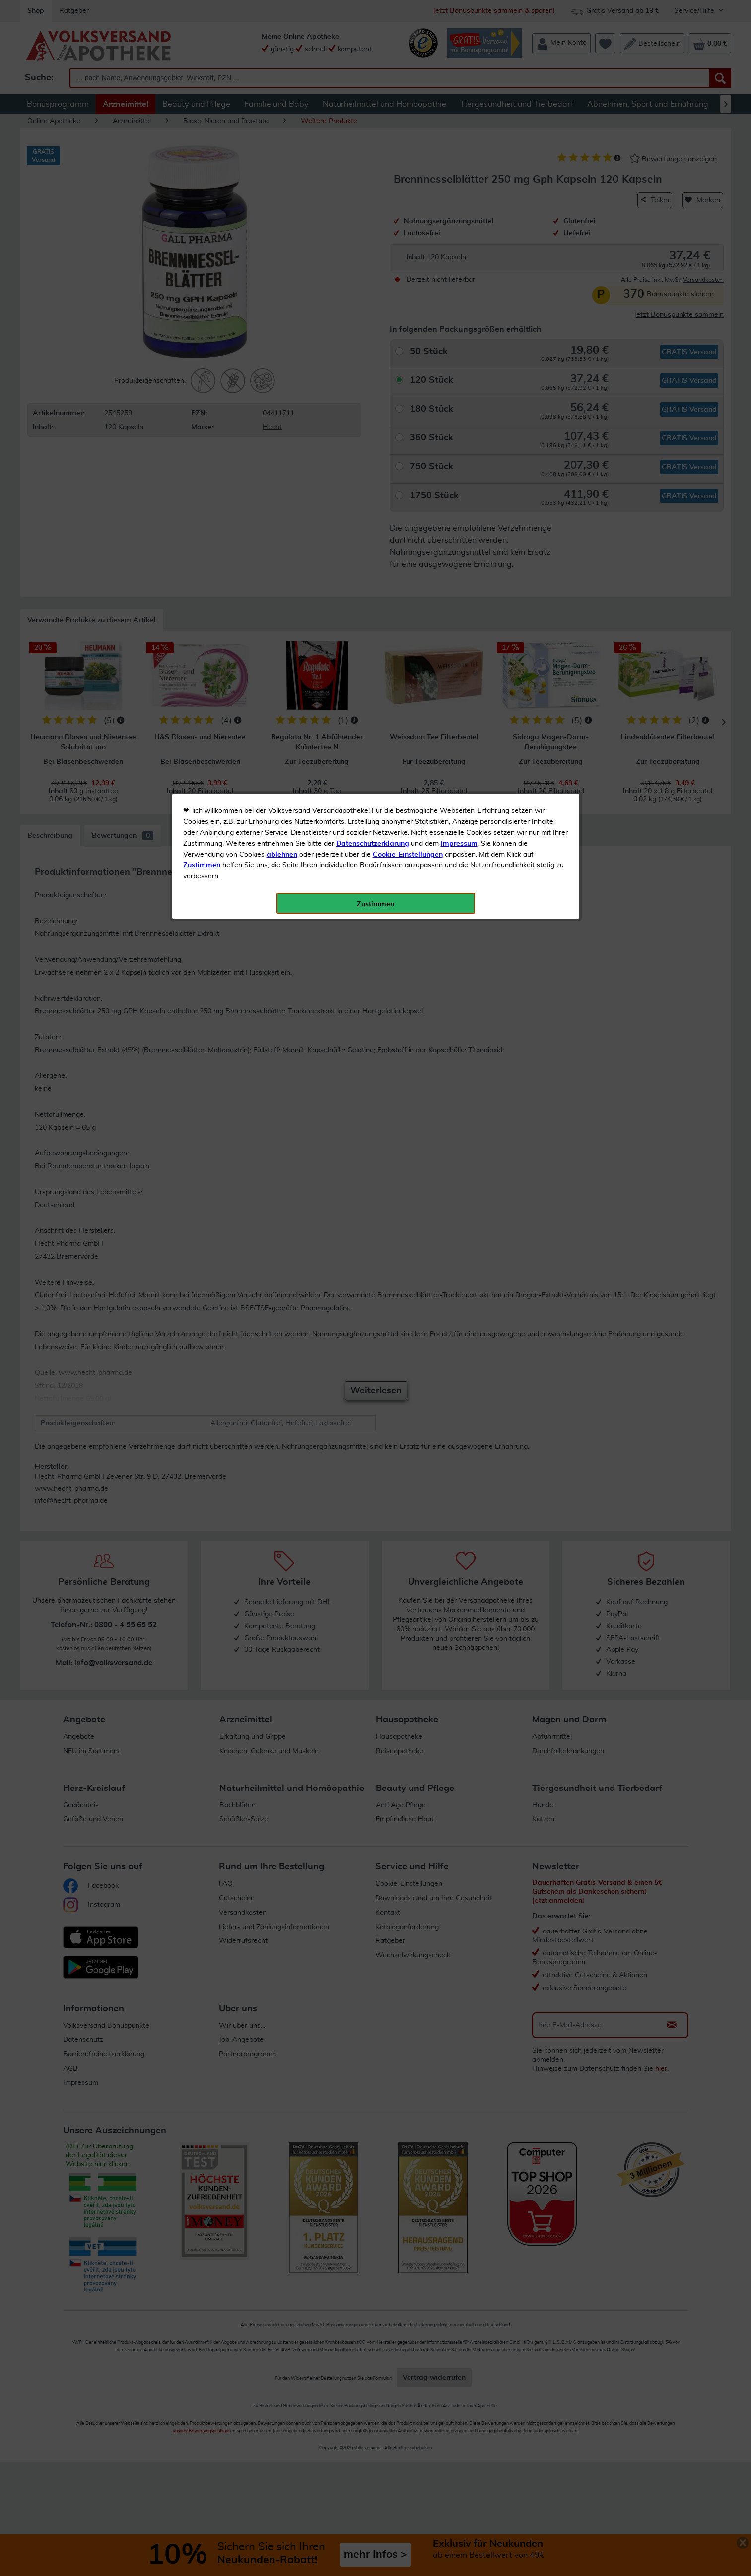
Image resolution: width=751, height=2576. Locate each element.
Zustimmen (201, 244)
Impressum (459, 222)
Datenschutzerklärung (372, 222)
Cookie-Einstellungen (408, 233)
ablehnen (282, 233)
